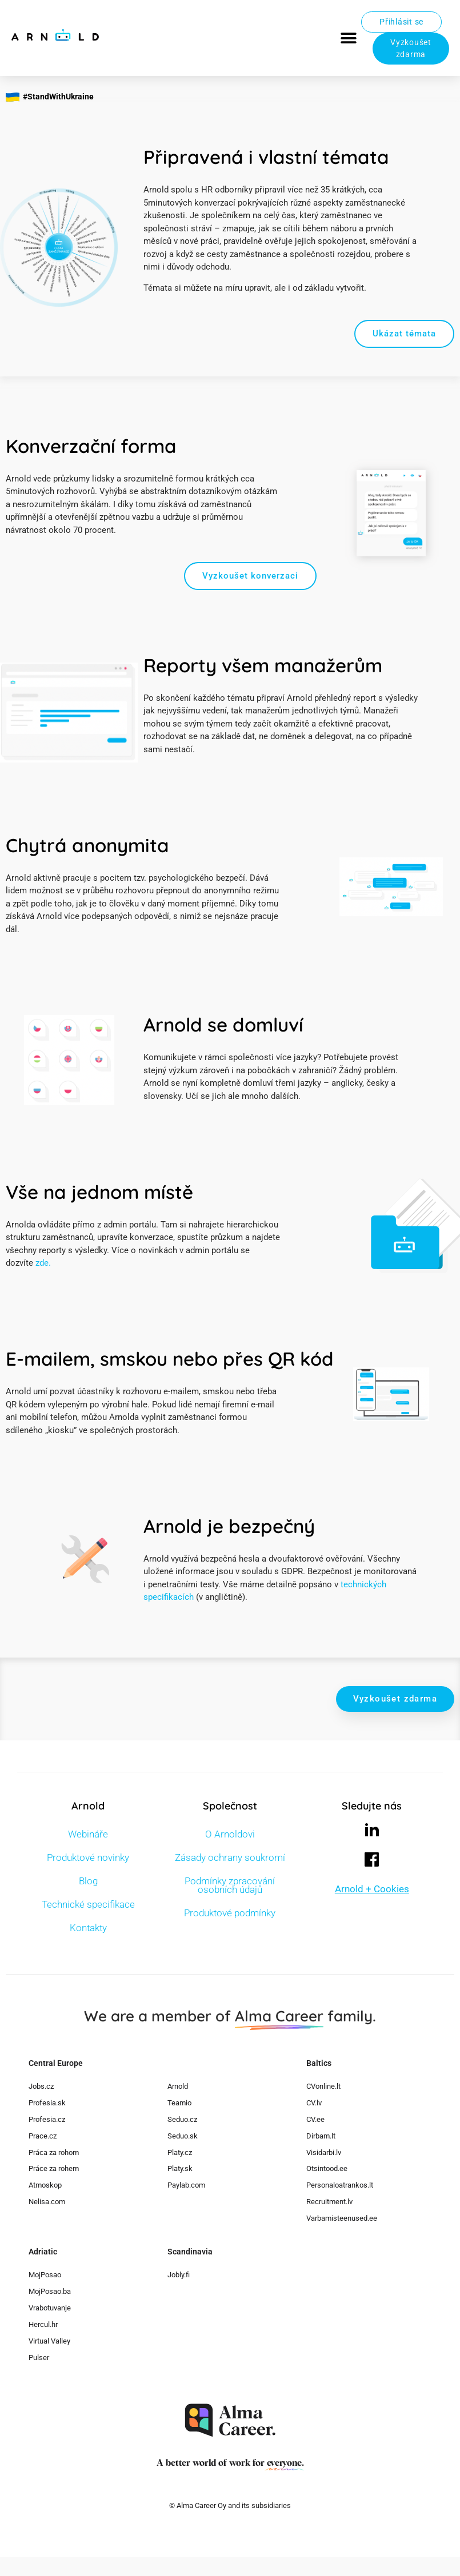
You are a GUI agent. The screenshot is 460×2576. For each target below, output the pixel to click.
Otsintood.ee (326, 2168)
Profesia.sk (47, 2102)
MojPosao (45, 2274)
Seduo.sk (182, 2136)
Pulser (39, 2357)
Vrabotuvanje (50, 2308)
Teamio (179, 2102)
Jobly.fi (178, 2274)
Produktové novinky (88, 1857)
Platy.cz (179, 2152)
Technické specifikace (88, 1904)
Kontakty (88, 1927)
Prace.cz (43, 2136)
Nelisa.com (47, 2201)
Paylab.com (186, 2185)
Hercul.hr (43, 2324)
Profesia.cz (47, 2119)
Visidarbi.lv (323, 2152)
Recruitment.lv (329, 2201)
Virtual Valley (49, 2341)
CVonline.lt (323, 2086)
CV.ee (315, 2119)
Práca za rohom (54, 2152)
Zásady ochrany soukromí (230, 1857)
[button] (348, 38)
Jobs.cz (41, 2086)
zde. (43, 1263)
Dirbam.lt (320, 2136)
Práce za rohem (54, 2168)
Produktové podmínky (229, 1913)
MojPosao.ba (50, 2291)
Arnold (177, 2086)
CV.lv (314, 2102)
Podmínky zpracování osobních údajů (230, 1885)
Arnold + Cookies (372, 1889)
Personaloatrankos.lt (339, 2185)
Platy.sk (180, 2168)
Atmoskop (45, 2185)
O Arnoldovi (230, 1834)
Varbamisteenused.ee (341, 2218)
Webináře (88, 1834)
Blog (88, 1881)
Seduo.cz (182, 2119)
